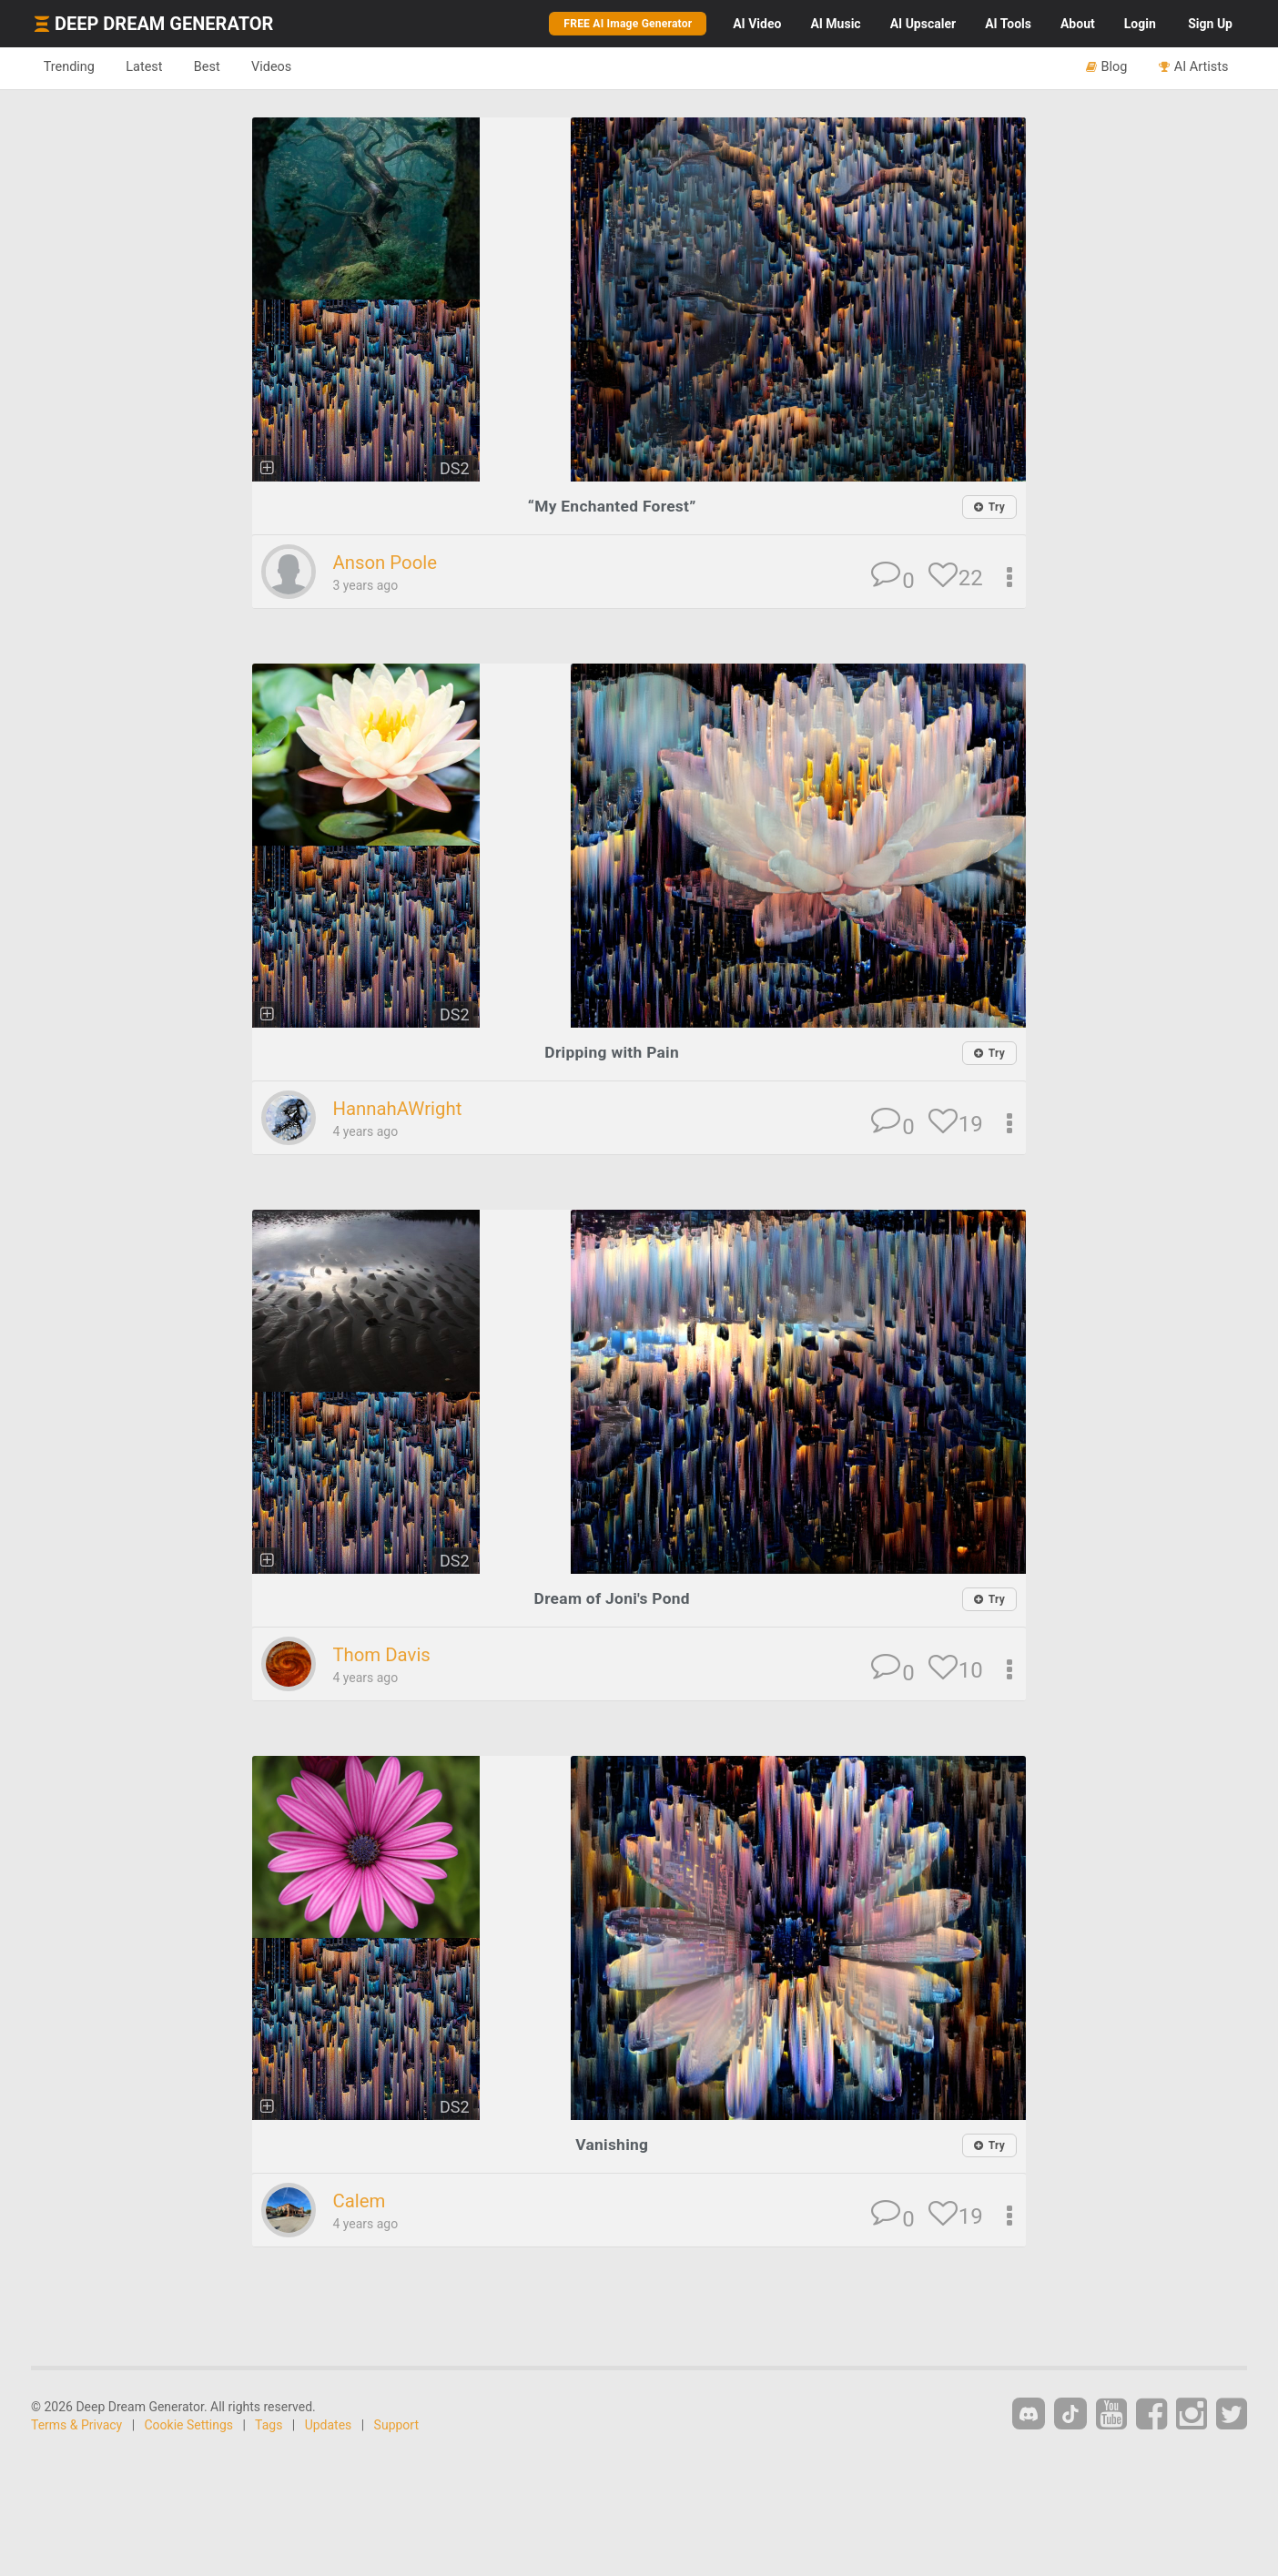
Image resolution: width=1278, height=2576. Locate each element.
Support (396, 2424)
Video (757, 23)
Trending (70, 67)
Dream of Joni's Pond (612, 1597)
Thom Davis (382, 1654)
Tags (268, 2424)
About (1077, 23)
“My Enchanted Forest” (612, 505)
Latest (148, 67)
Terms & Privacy (76, 2424)
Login (1140, 23)
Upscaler (923, 23)
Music (835, 23)
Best (214, 67)
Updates (328, 2424)
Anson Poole (386, 562)
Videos (281, 67)
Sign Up (1210, 23)
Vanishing (612, 2143)
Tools (1008, 23)
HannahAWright (398, 1109)
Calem (359, 2200)
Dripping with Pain (612, 1051)
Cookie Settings (189, 2424)
